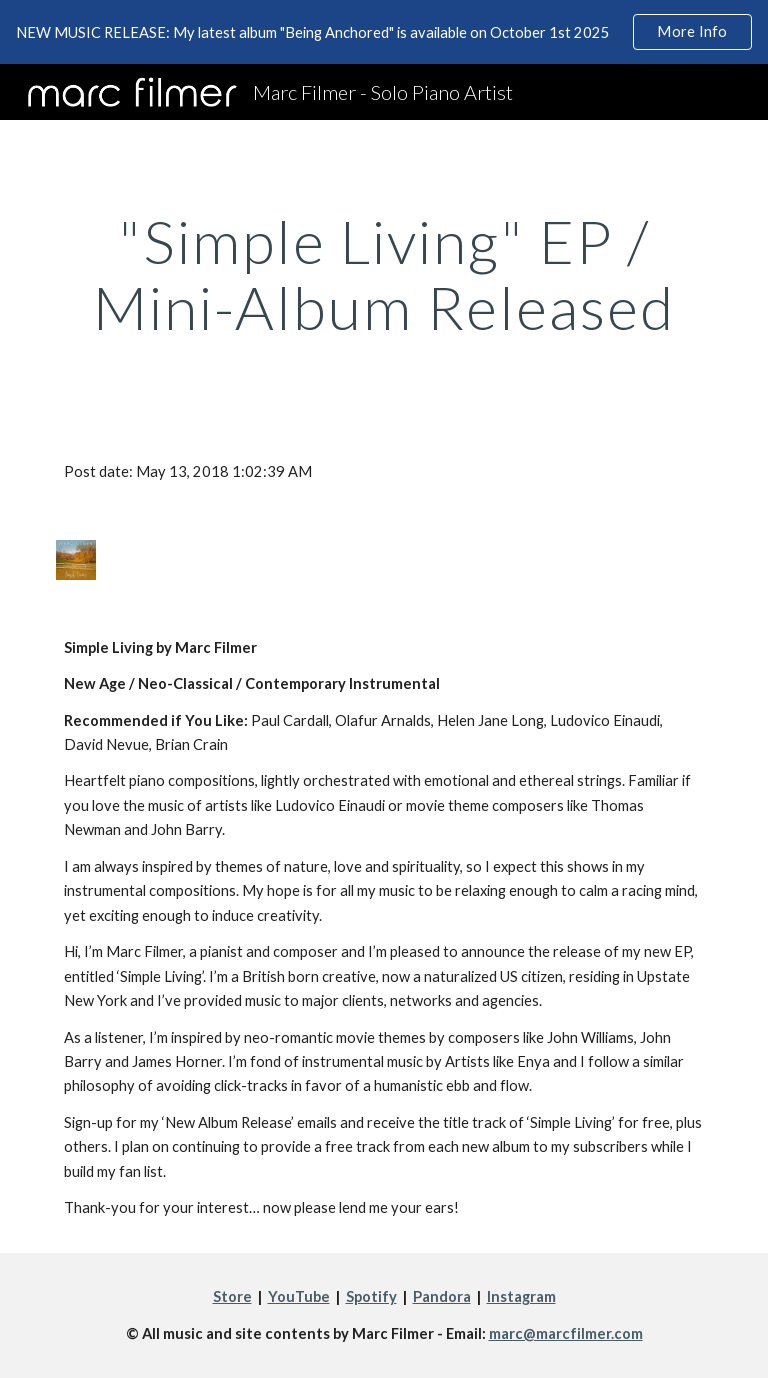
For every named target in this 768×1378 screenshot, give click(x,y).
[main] (383, 274)
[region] (384, 32)
